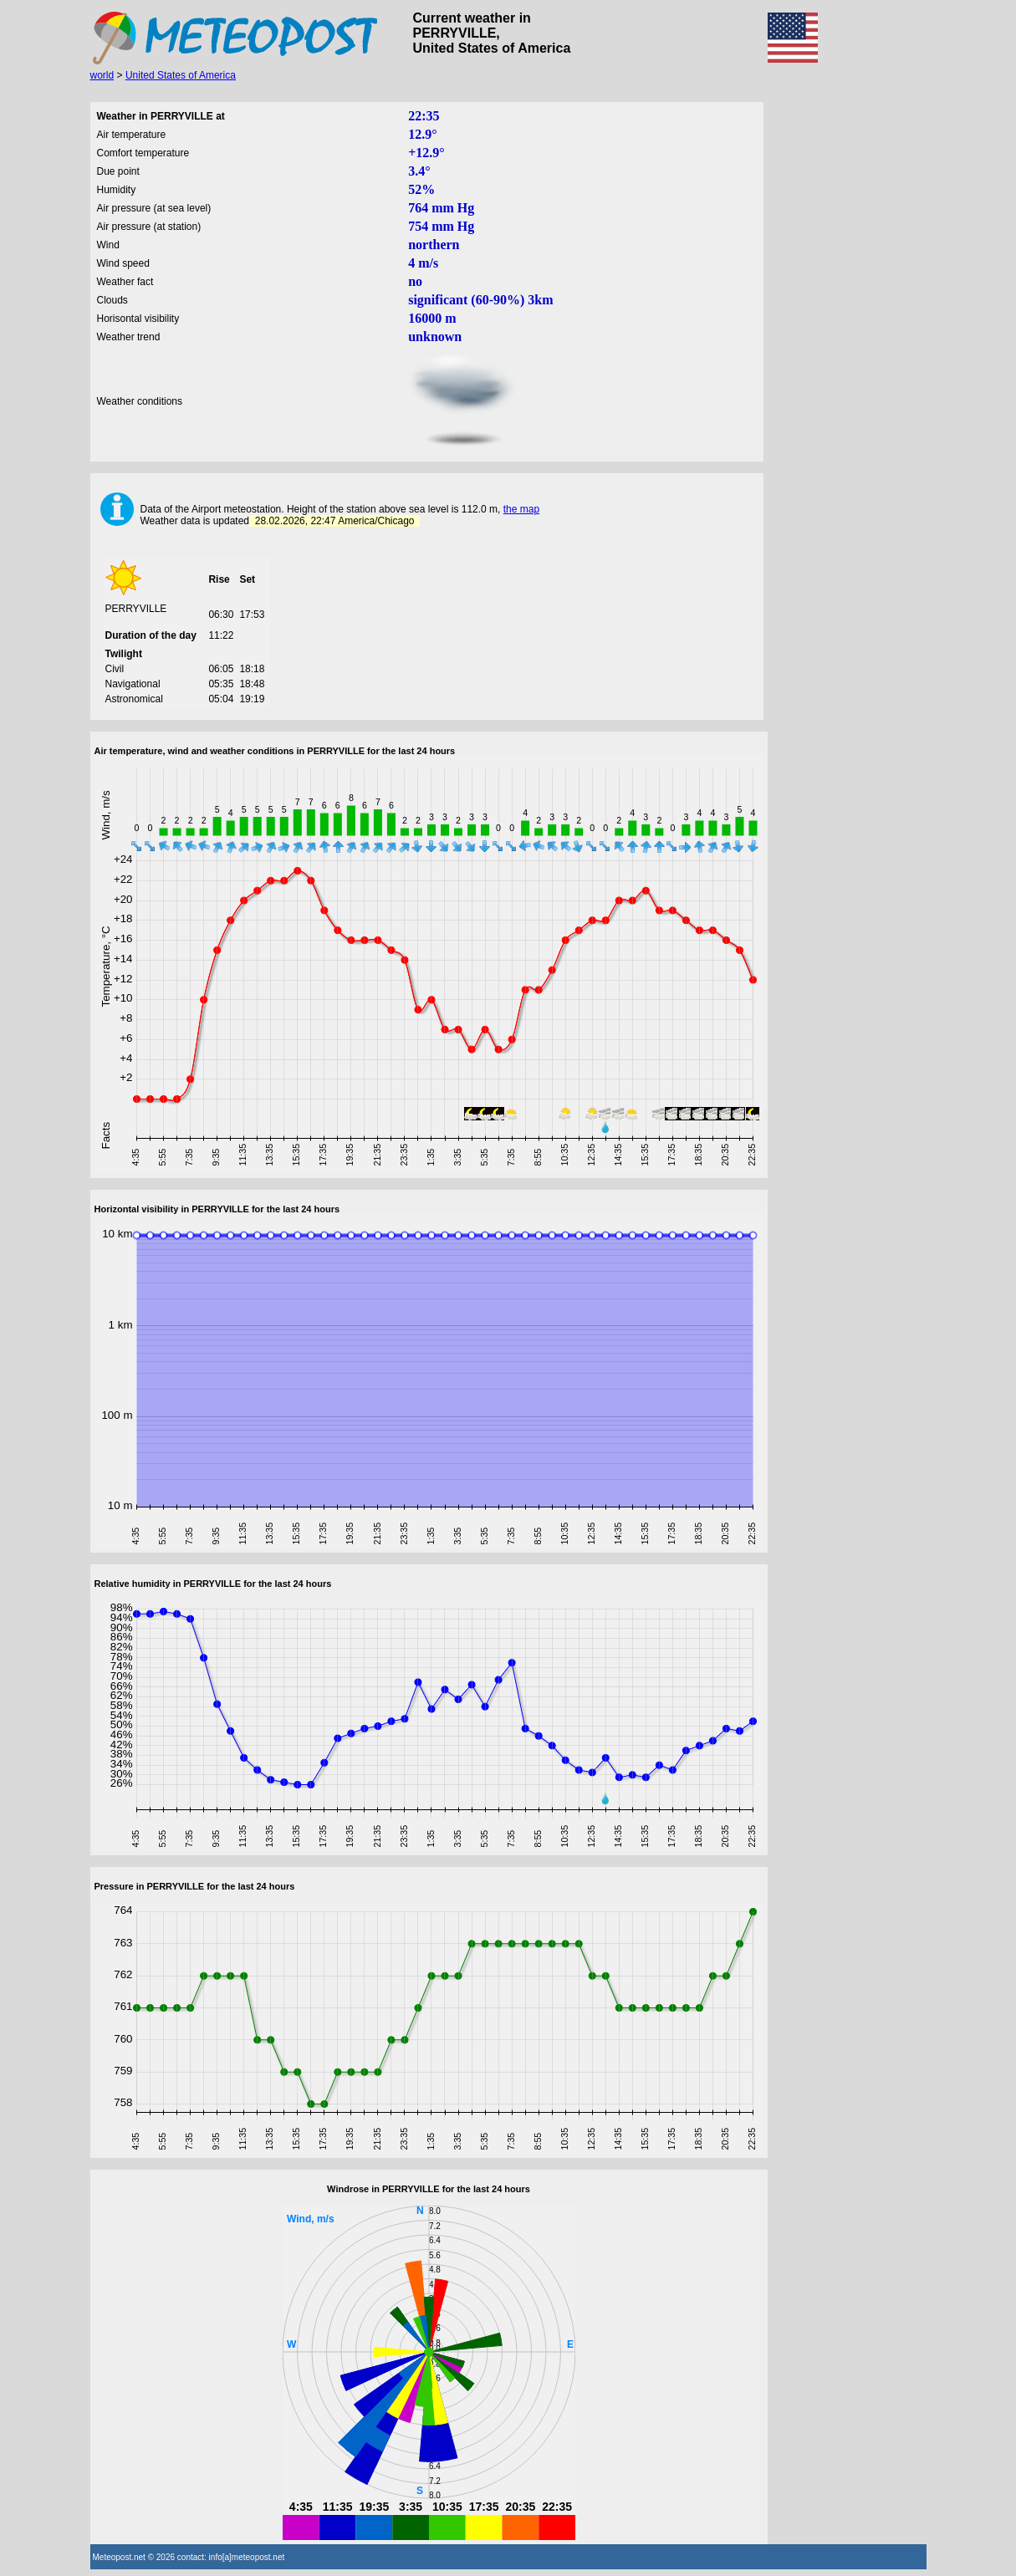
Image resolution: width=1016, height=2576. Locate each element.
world (102, 75)
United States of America (180, 75)
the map (521, 509)
